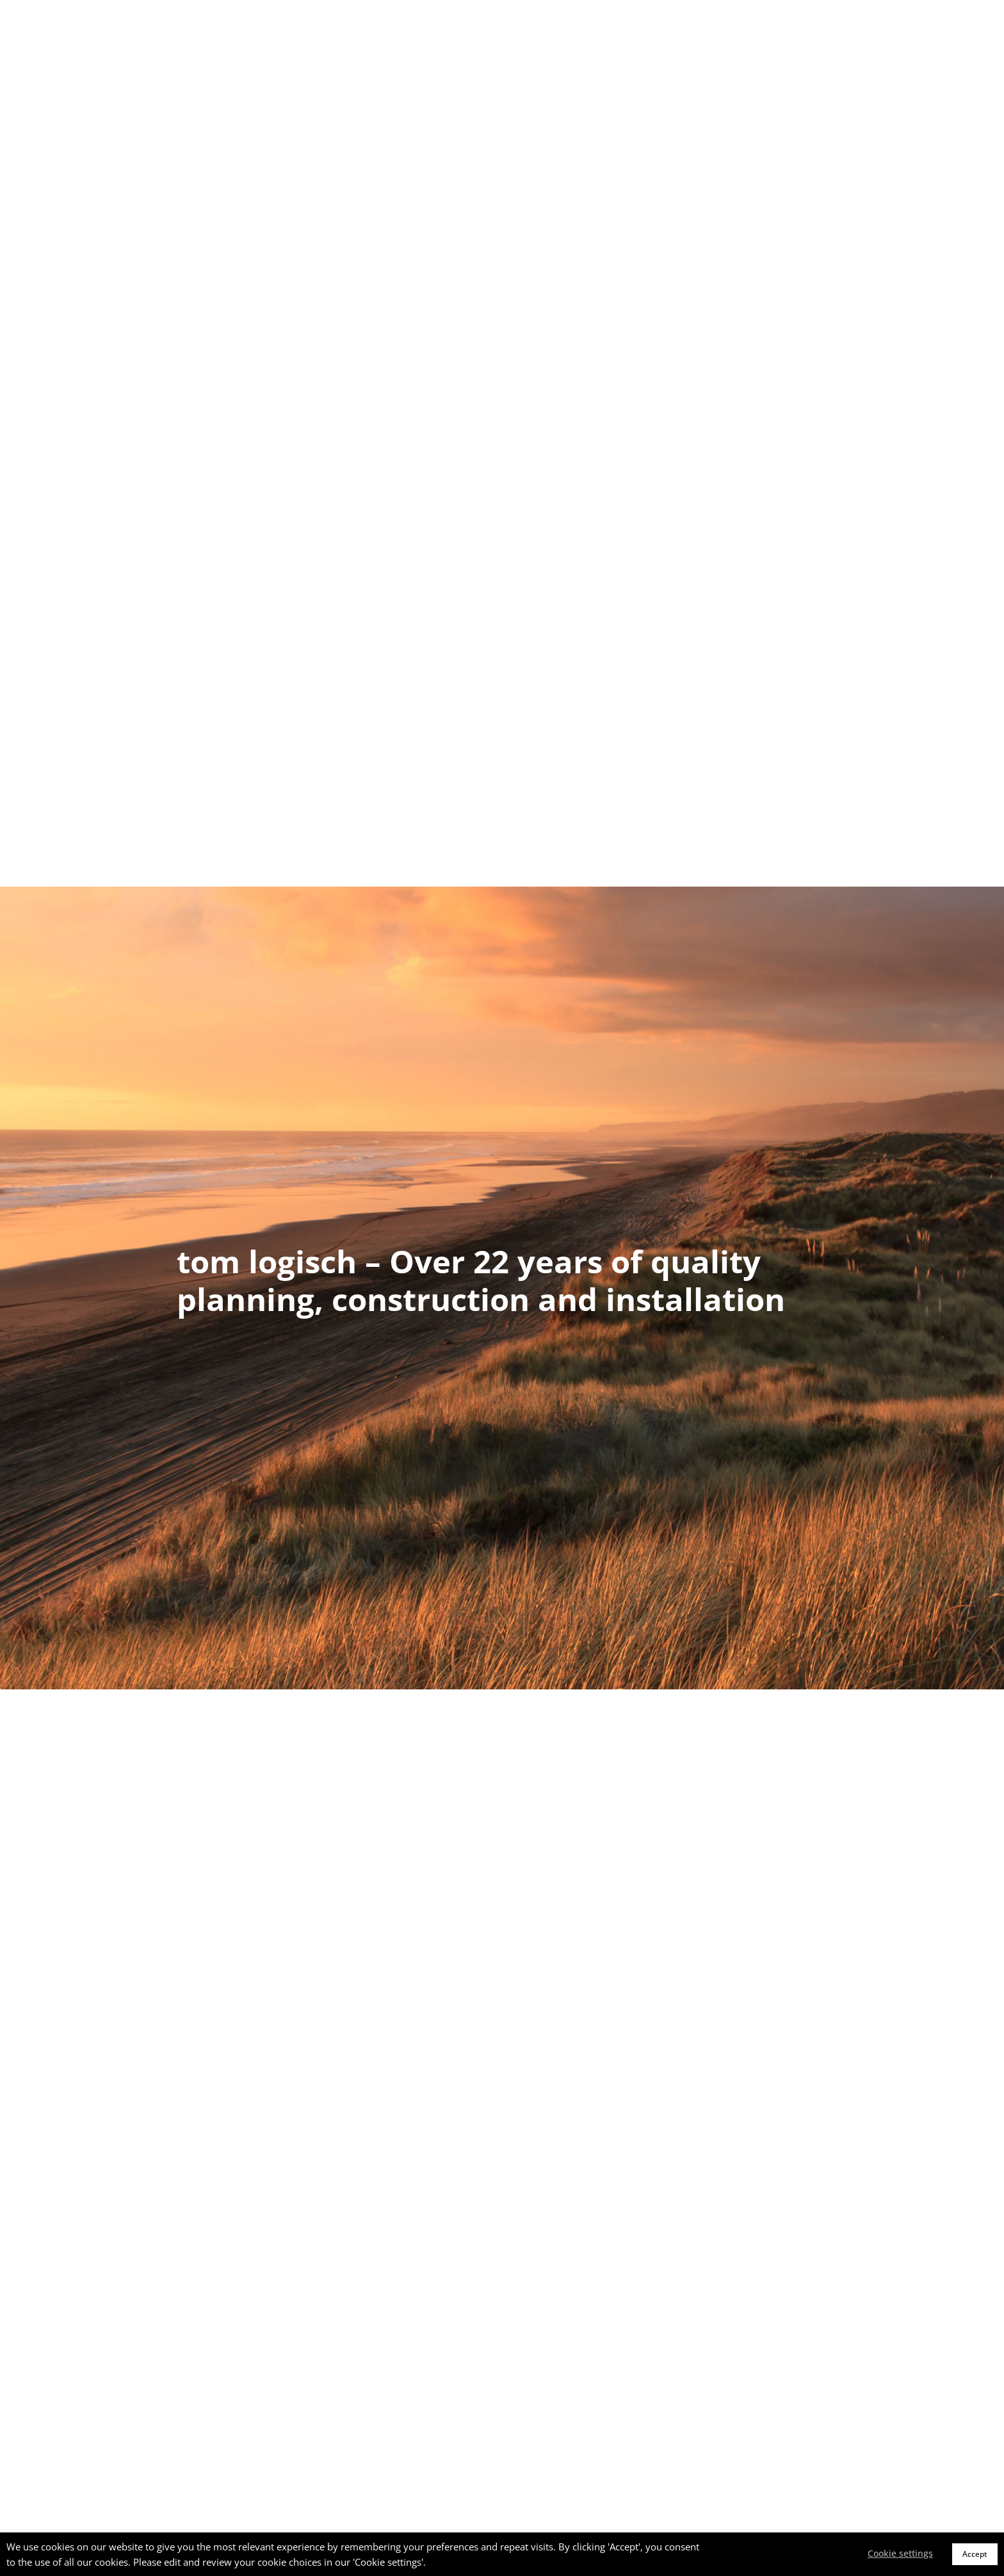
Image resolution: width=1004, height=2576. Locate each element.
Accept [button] (974, 2553)
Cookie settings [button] (900, 2553)
